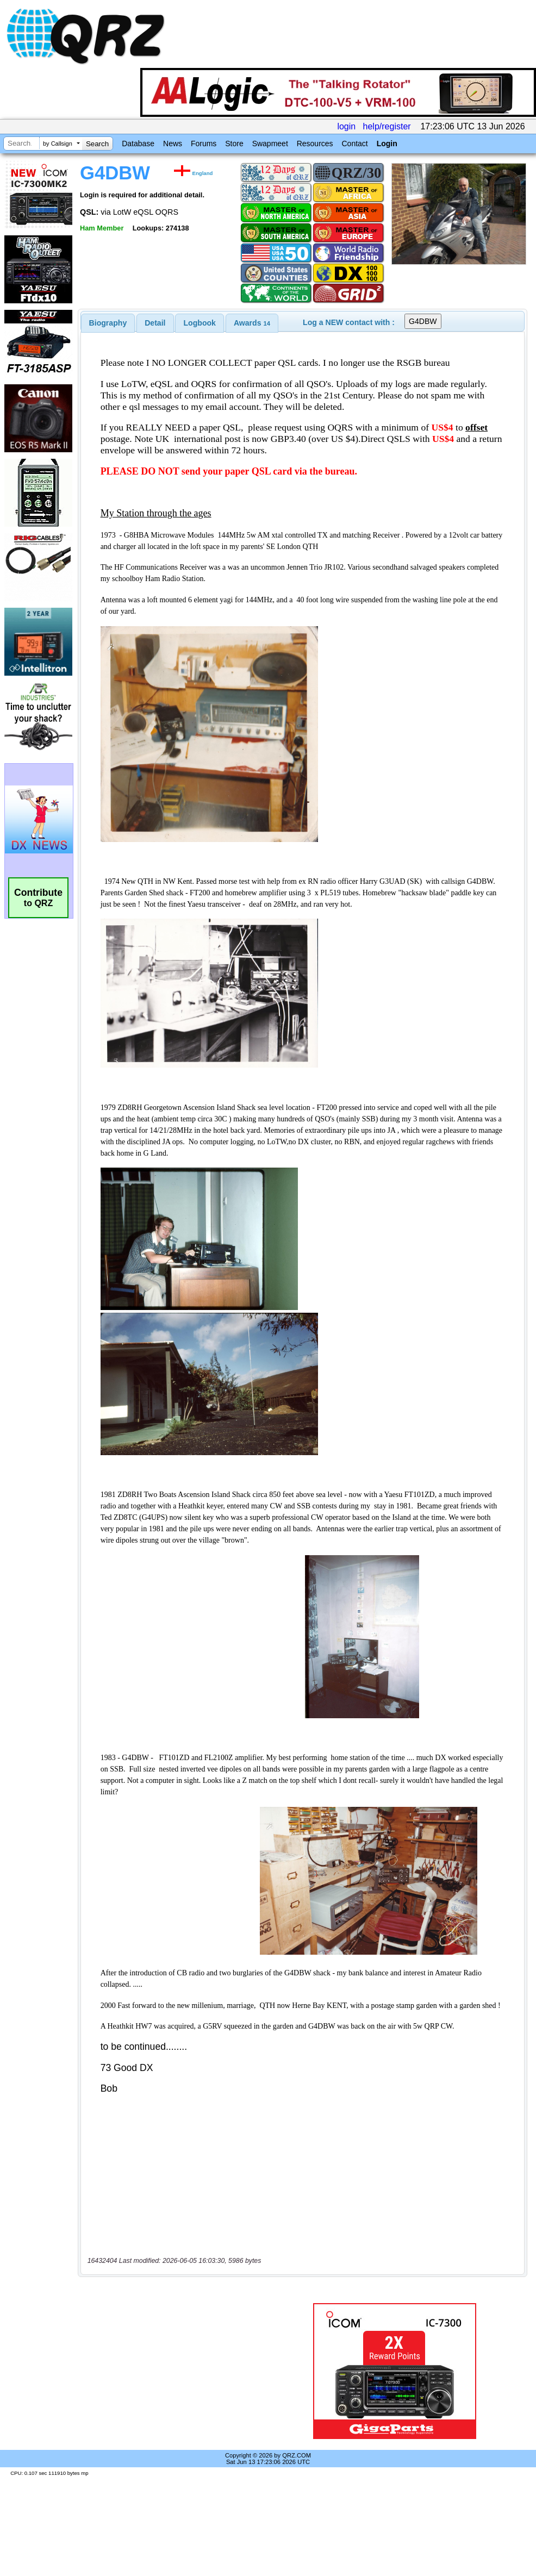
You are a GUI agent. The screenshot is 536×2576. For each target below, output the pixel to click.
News (172, 143)
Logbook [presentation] (200, 323)
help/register (387, 126)
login (346, 126)
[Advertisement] (178, 2371)
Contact (354, 143)
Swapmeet (270, 143)
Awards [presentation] (252, 323)
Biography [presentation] (108, 323)
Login (387, 143)
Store (234, 143)
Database (138, 143)
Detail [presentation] (155, 323)
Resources (315, 143)
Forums (203, 143)
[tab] (108, 323)
